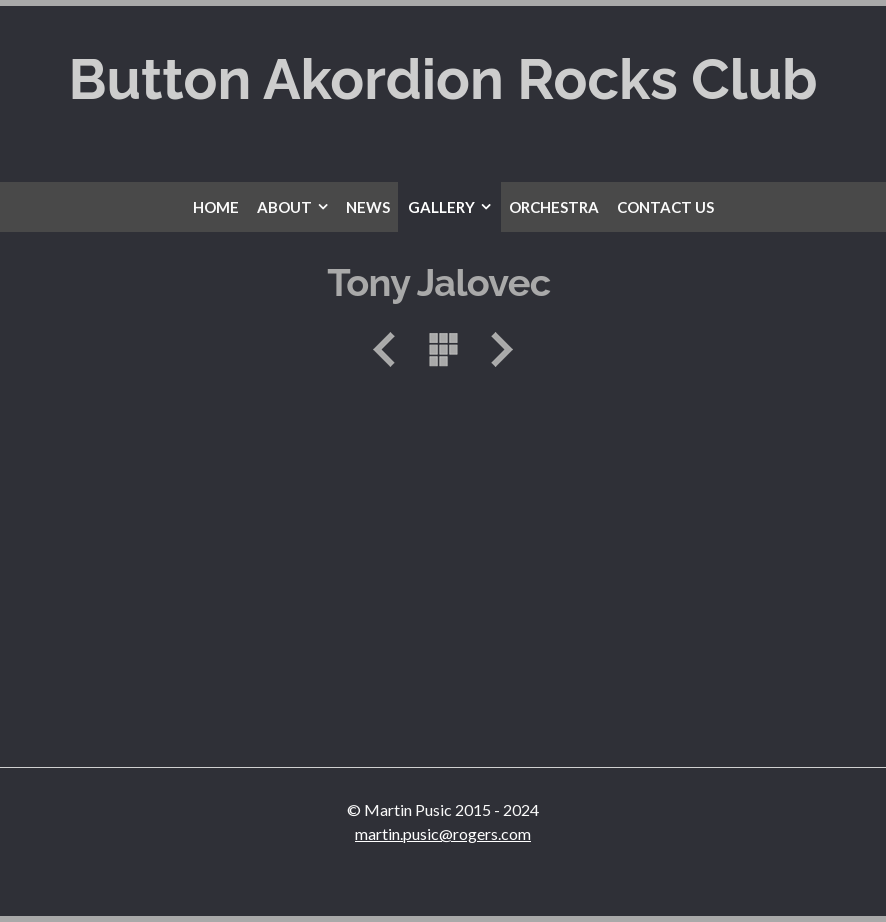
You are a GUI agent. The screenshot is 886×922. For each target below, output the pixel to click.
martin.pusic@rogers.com (443, 833)
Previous (391, 349)
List (443, 349)
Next (495, 349)
